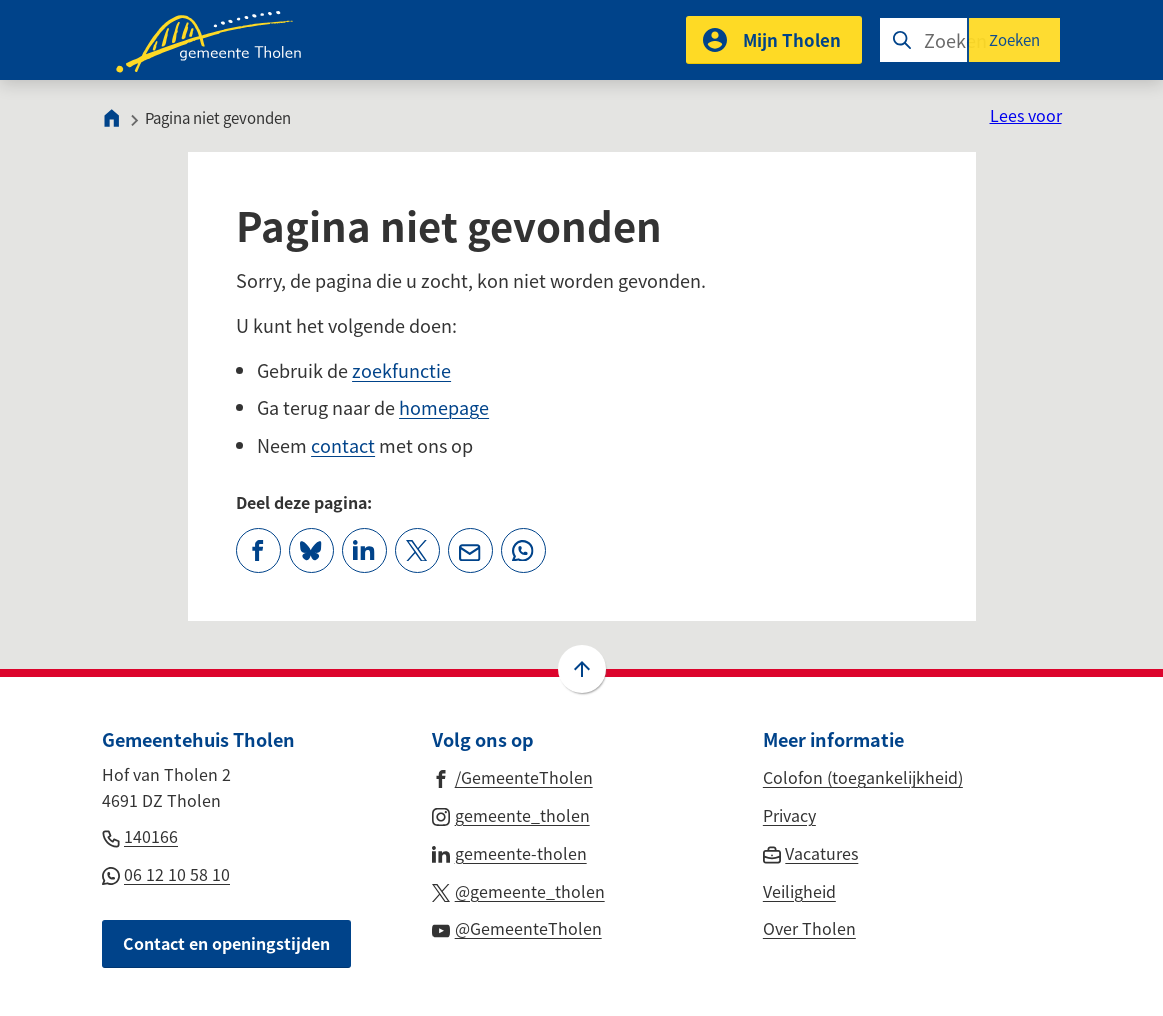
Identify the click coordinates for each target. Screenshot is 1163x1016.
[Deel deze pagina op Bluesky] (311, 550)
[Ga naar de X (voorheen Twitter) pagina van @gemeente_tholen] (518, 890)
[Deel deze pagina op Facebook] (258, 550)
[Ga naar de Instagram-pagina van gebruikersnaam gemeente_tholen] (511, 814)
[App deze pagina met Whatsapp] (523, 550)
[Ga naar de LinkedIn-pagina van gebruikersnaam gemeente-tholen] (509, 852)
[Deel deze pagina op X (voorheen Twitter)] (417, 550)
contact (343, 445)
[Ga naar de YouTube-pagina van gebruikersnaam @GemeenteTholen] (517, 927)
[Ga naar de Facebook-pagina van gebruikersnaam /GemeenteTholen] (512, 776)
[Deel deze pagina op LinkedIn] (364, 550)
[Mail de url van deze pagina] (470, 550)
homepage (444, 407)
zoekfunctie (401, 370)
